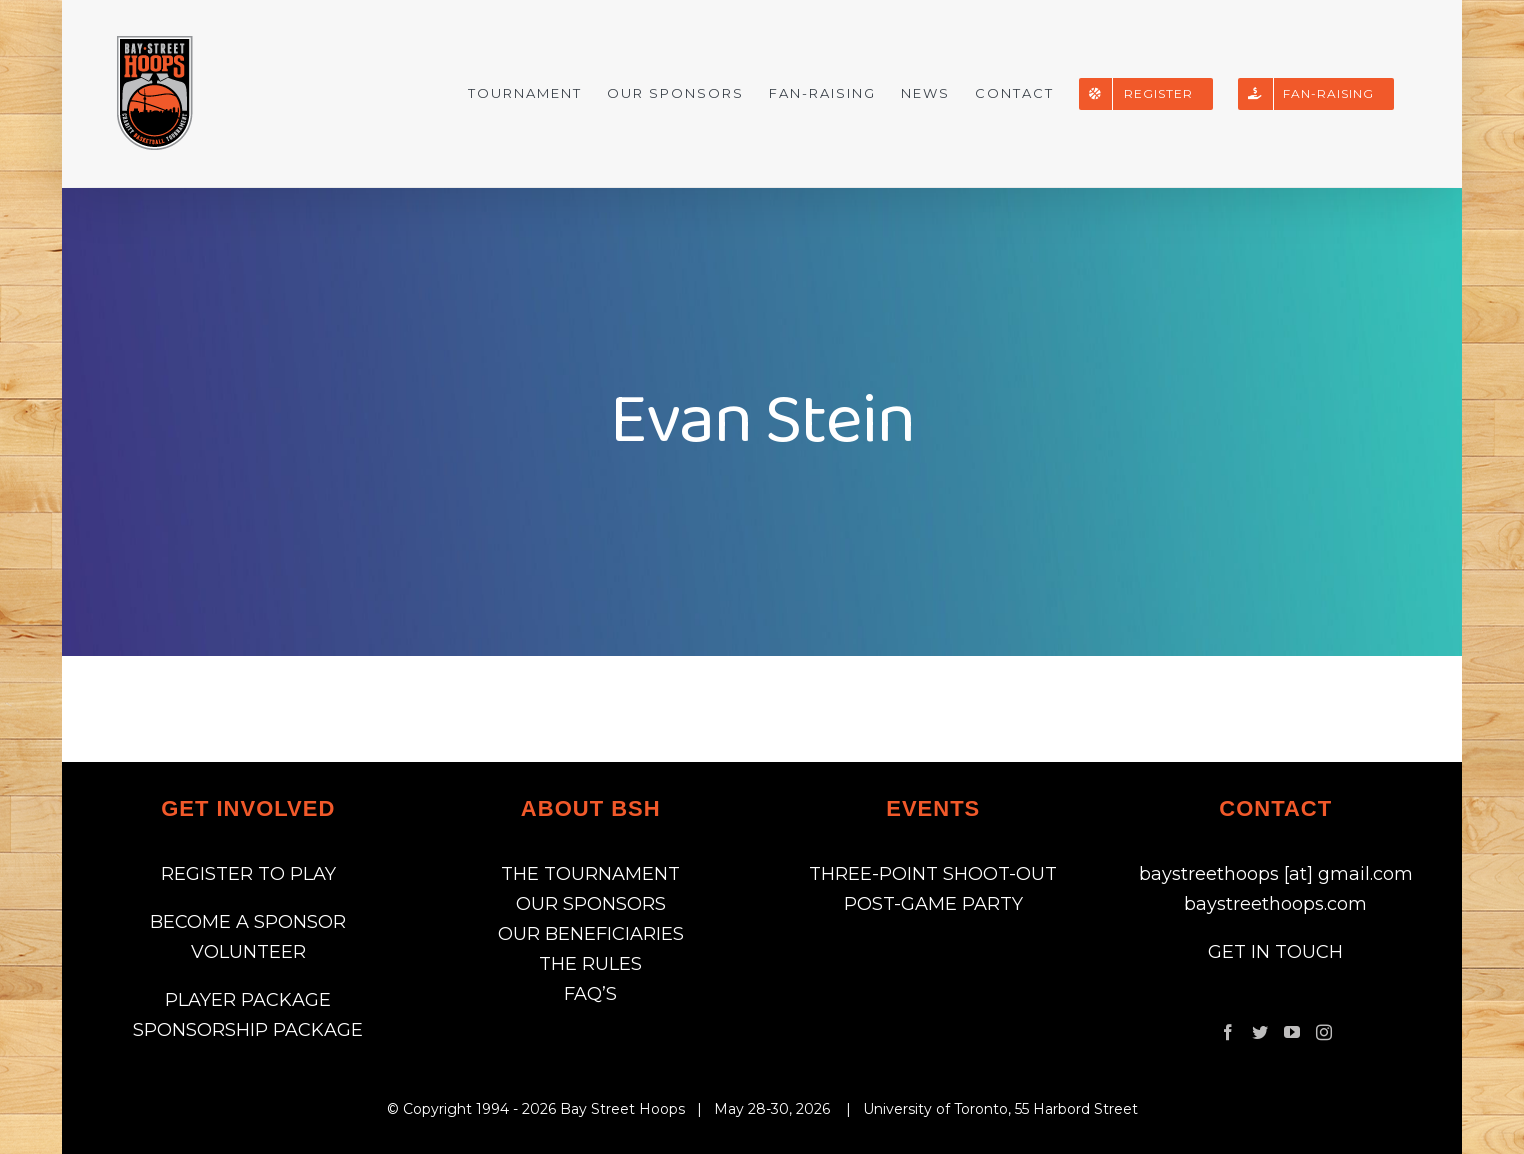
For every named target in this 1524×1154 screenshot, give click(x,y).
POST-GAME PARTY (933, 904)
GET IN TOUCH (1275, 952)
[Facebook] (1228, 1032)
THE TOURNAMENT (590, 874)
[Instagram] (1324, 1032)
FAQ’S (590, 994)
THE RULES (590, 964)
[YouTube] (1292, 1032)
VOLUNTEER (248, 952)
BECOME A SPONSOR (248, 922)
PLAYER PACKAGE (248, 1000)
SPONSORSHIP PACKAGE (248, 1030)
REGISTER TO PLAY (248, 874)
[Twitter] (1260, 1032)
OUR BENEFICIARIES (591, 934)
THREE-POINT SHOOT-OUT (933, 874)
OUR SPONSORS (591, 904)
